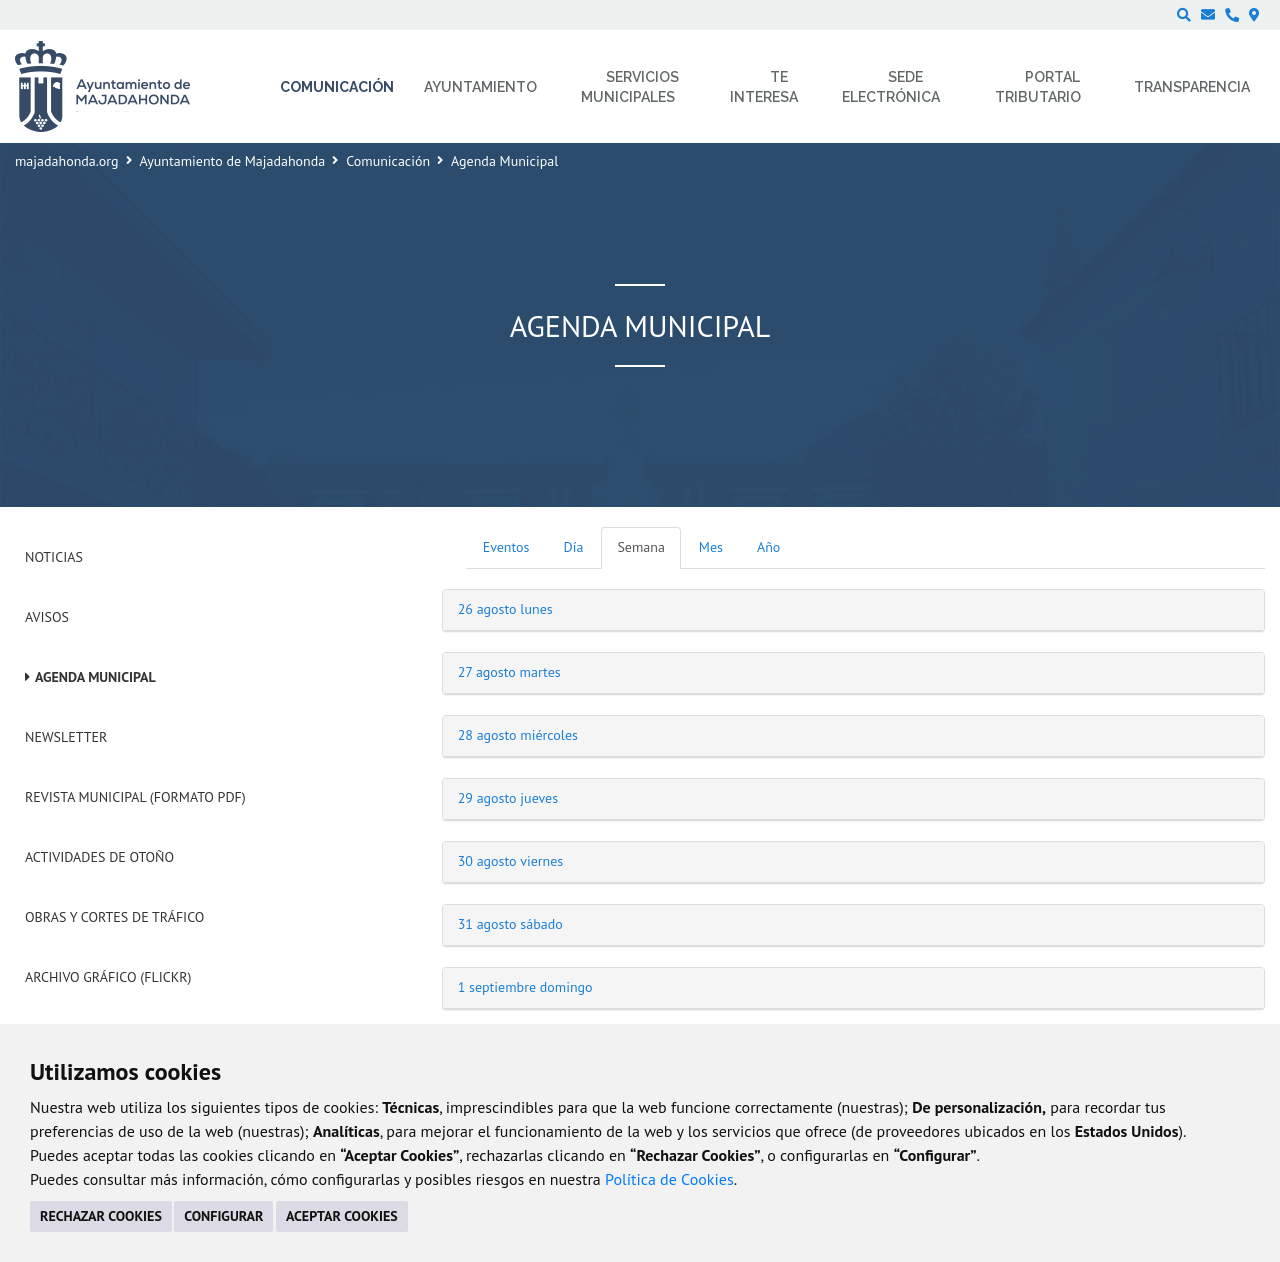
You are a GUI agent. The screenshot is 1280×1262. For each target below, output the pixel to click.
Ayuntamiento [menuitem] (480, 87)
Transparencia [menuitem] (1192, 87)
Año (768, 547)
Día (574, 547)
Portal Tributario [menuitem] (1038, 87)
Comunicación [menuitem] (337, 87)
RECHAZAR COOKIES (101, 1216)
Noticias (54, 557)
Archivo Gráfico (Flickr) (108, 977)
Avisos (47, 617)
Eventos (506, 547)
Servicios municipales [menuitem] (630, 87)
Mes (711, 547)
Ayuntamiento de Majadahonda (233, 161)
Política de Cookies (669, 1179)
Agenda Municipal (95, 677)
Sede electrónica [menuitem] (891, 87)
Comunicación (388, 161)
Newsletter (66, 737)
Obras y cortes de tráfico (114, 917)
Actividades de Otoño (99, 857)
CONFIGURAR (223, 1216)
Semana (640, 547)
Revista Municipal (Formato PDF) (135, 797)
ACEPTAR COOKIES (342, 1216)
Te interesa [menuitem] (764, 87)
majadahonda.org (67, 161)
